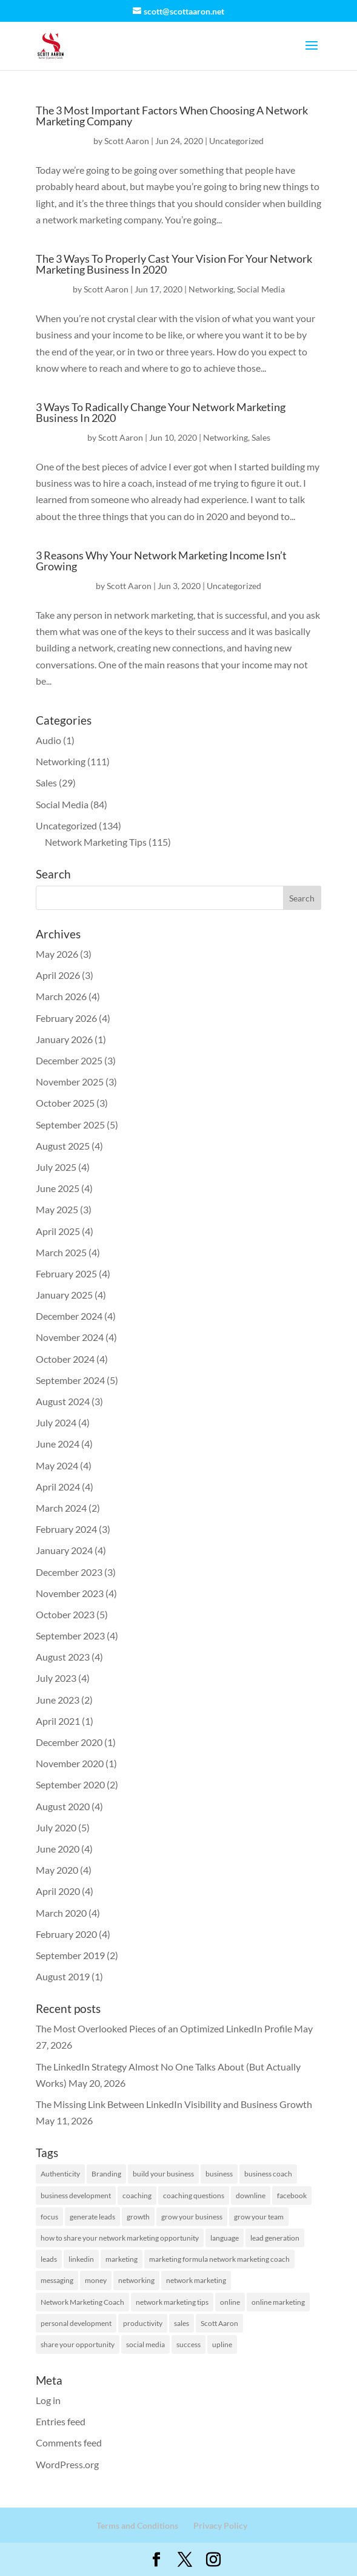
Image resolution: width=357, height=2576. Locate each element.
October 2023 (65, 1614)
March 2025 (61, 1252)
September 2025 (70, 1124)
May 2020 (57, 1870)
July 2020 (56, 1827)
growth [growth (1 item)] (138, 2216)
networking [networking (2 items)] (136, 2280)
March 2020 (61, 1913)
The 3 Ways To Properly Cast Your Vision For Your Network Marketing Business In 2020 (174, 264)
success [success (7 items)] (188, 2344)
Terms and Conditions (137, 2525)
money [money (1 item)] (96, 2280)
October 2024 (65, 1359)
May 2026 (57, 954)
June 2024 (57, 1443)
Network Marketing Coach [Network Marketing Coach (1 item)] (82, 2302)
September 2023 (70, 1635)
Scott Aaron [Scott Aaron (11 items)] (219, 2323)
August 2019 (63, 1976)
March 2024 (61, 1508)
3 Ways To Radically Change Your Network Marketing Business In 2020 (160, 412)
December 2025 (69, 1060)
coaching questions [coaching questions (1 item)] (193, 2195)
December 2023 (69, 1572)
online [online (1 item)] (230, 2302)
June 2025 (57, 1188)
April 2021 (58, 1721)
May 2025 (57, 1209)
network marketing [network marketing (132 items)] (196, 2280)
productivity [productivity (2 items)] (142, 2323)
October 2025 (65, 1102)
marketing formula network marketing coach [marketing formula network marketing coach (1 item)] (219, 2259)
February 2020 (66, 1934)
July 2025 (56, 1167)
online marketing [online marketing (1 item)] (278, 2302)
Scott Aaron (126, 141)
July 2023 (56, 1678)
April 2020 (58, 1891)
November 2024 (70, 1337)
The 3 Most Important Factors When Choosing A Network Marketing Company (172, 116)
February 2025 (66, 1273)
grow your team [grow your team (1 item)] (259, 2216)
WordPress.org (67, 2464)
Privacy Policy (220, 2525)
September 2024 (70, 1380)
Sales (261, 437)
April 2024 (58, 1486)
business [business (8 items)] (219, 2173)
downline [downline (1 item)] (250, 2195)
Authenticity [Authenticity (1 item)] (60, 2173)
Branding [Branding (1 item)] (106, 2173)
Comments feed (69, 2442)
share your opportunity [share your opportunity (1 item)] (78, 2344)
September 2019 (70, 1955)
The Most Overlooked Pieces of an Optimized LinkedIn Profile (164, 2028)
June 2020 (57, 1848)
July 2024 (56, 1422)
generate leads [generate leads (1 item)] (92, 2216)
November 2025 (70, 1081)
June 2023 (57, 1699)
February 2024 (66, 1529)
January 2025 (64, 1294)
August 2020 (63, 1806)
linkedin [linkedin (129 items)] (81, 2259)
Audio (48, 740)
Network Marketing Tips (96, 842)
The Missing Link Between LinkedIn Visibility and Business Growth (174, 2104)
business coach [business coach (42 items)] (268, 2173)
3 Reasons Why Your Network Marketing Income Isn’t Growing (161, 560)
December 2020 (69, 1742)
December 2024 (69, 1316)
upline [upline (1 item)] (222, 2344)
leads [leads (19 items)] (49, 2259)
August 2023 (63, 1656)
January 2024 (64, 1550)
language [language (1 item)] (224, 2237)
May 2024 (57, 1465)
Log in (48, 2400)
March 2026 (61, 996)
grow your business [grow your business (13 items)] (191, 2216)
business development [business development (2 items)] (76, 2195)
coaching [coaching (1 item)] (137, 2195)
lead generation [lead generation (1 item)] (274, 2237)
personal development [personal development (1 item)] (76, 2323)
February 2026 (66, 1018)
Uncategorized (236, 141)
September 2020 (70, 1784)
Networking (211, 289)
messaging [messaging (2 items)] (57, 2280)
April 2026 (58, 975)
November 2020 (70, 1763)
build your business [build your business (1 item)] (163, 2173)
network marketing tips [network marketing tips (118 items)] (172, 2302)
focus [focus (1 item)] (49, 2216)
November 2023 (70, 1593)
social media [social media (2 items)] (145, 2344)
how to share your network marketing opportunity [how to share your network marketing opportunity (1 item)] (120, 2237)
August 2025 (63, 1145)
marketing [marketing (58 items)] (121, 2259)
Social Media (261, 289)
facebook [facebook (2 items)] (292, 2195)
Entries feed (60, 2421)
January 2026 (64, 1039)
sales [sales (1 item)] (181, 2323)
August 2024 (63, 1401)
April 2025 (58, 1231)
